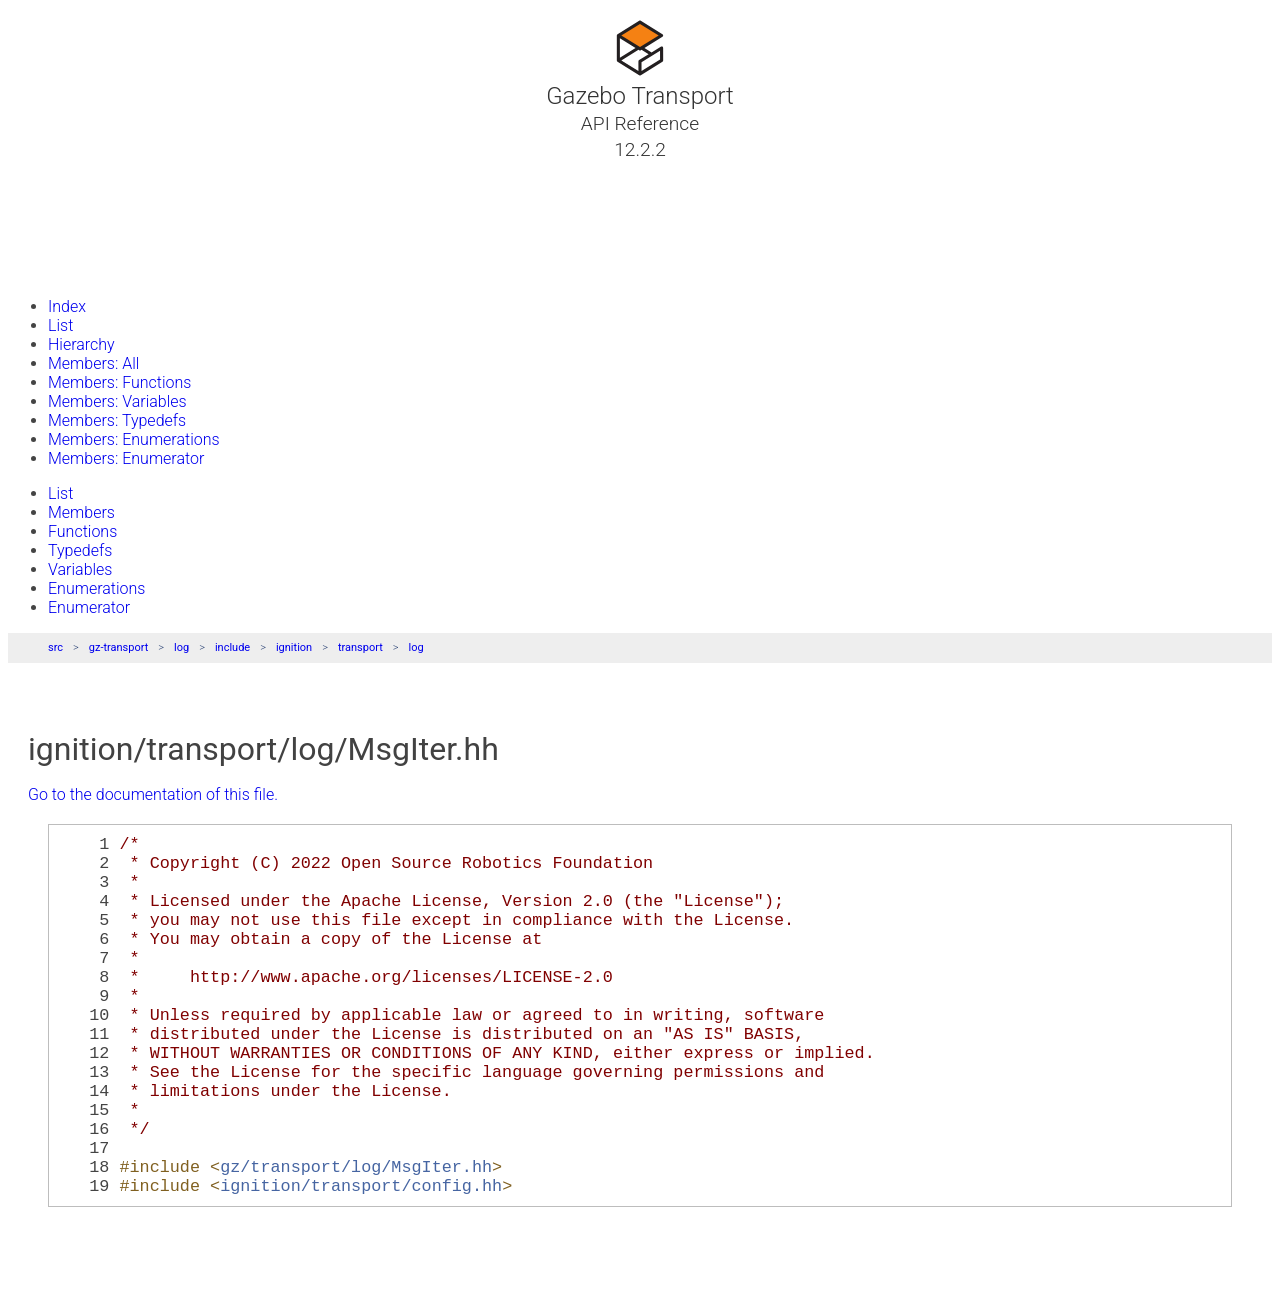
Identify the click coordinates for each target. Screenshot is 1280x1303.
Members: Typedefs (117, 420)
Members (81, 512)
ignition (294, 647)
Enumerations (96, 588)
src (55, 647)
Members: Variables (117, 401)
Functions (82, 531)
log (181, 647)
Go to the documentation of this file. (153, 794)
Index (67, 306)
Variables (80, 569)
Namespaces (83, 221)
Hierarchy (81, 344)
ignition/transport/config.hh (361, 1260)
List (60, 325)
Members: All (93, 363)
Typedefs (80, 550)
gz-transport (119, 647)
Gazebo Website (94, 269)
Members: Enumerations (134, 439)
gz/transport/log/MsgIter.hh (356, 1237)
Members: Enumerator (126, 458)
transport (360, 647)
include (232, 647)
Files (53, 245)
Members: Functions (119, 382)
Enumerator (89, 607)
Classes (64, 197)
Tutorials (67, 173)
